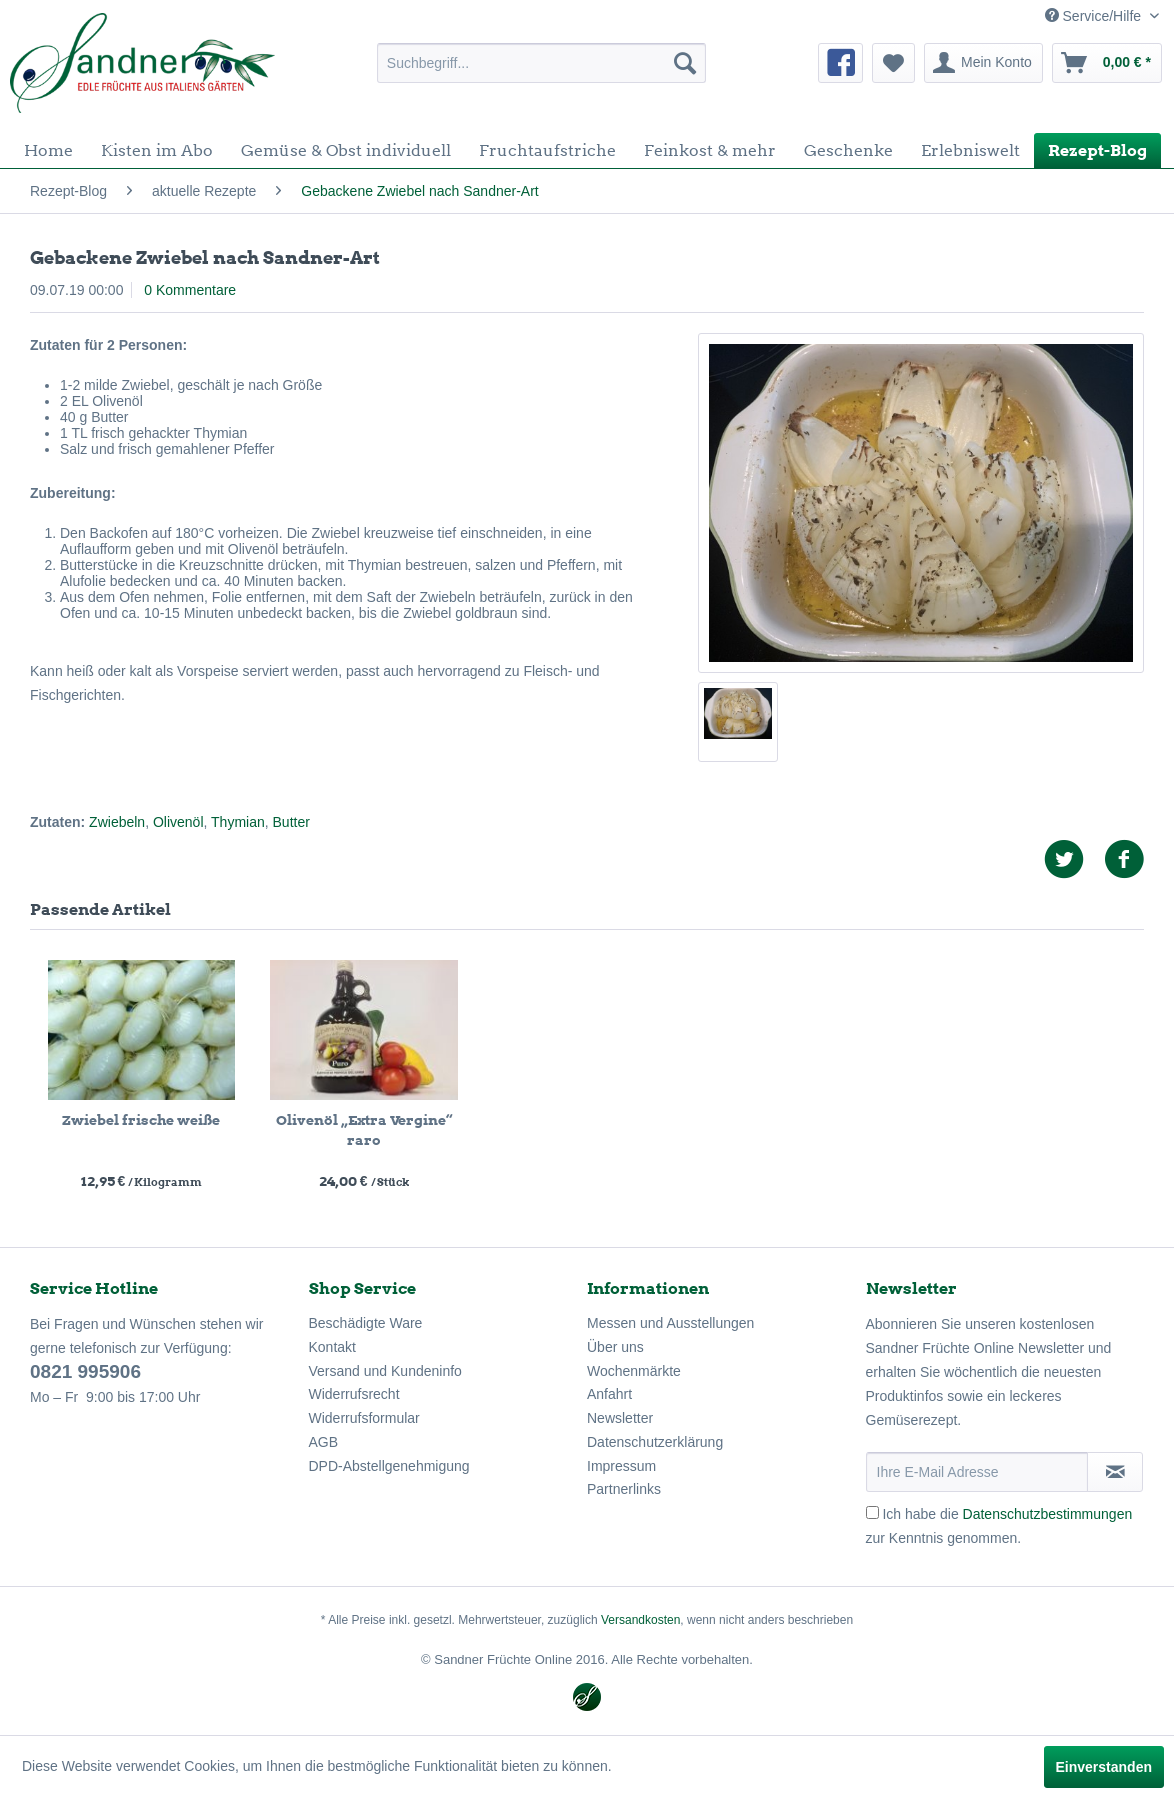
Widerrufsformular (364, 1418)
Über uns (615, 1347)
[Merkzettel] (893, 63)
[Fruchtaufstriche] (547, 150)
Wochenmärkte (634, 1371)
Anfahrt (609, 1394)
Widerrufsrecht (354, 1394)
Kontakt (332, 1347)
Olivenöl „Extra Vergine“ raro (364, 1130)
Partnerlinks (624, 1489)
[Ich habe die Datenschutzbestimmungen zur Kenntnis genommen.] (872, 1512)
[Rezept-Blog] (1097, 150)
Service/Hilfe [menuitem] (1095, 16)
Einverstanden (1104, 1767)
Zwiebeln (117, 822)
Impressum (621, 1466)
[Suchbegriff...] (541, 63)
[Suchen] (685, 63)
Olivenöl (178, 822)
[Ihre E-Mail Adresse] (977, 1472)
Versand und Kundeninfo (385, 1371)
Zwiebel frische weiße (141, 1120)
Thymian (238, 822)
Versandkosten (640, 1620)
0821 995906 (85, 1371)
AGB (324, 1442)
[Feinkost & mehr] (710, 150)
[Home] (48, 150)
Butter (291, 822)
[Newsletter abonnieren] (1115, 1472)
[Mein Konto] (983, 63)
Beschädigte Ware (366, 1323)
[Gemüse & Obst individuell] (346, 150)
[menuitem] (541, 63)
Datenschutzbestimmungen (1048, 1514)
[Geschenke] (848, 150)
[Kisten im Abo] (157, 150)
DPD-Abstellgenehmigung (389, 1466)
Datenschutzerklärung (655, 1442)
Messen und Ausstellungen (670, 1323)
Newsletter (620, 1418)
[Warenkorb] (1107, 63)
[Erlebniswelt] (970, 150)
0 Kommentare (190, 290)
